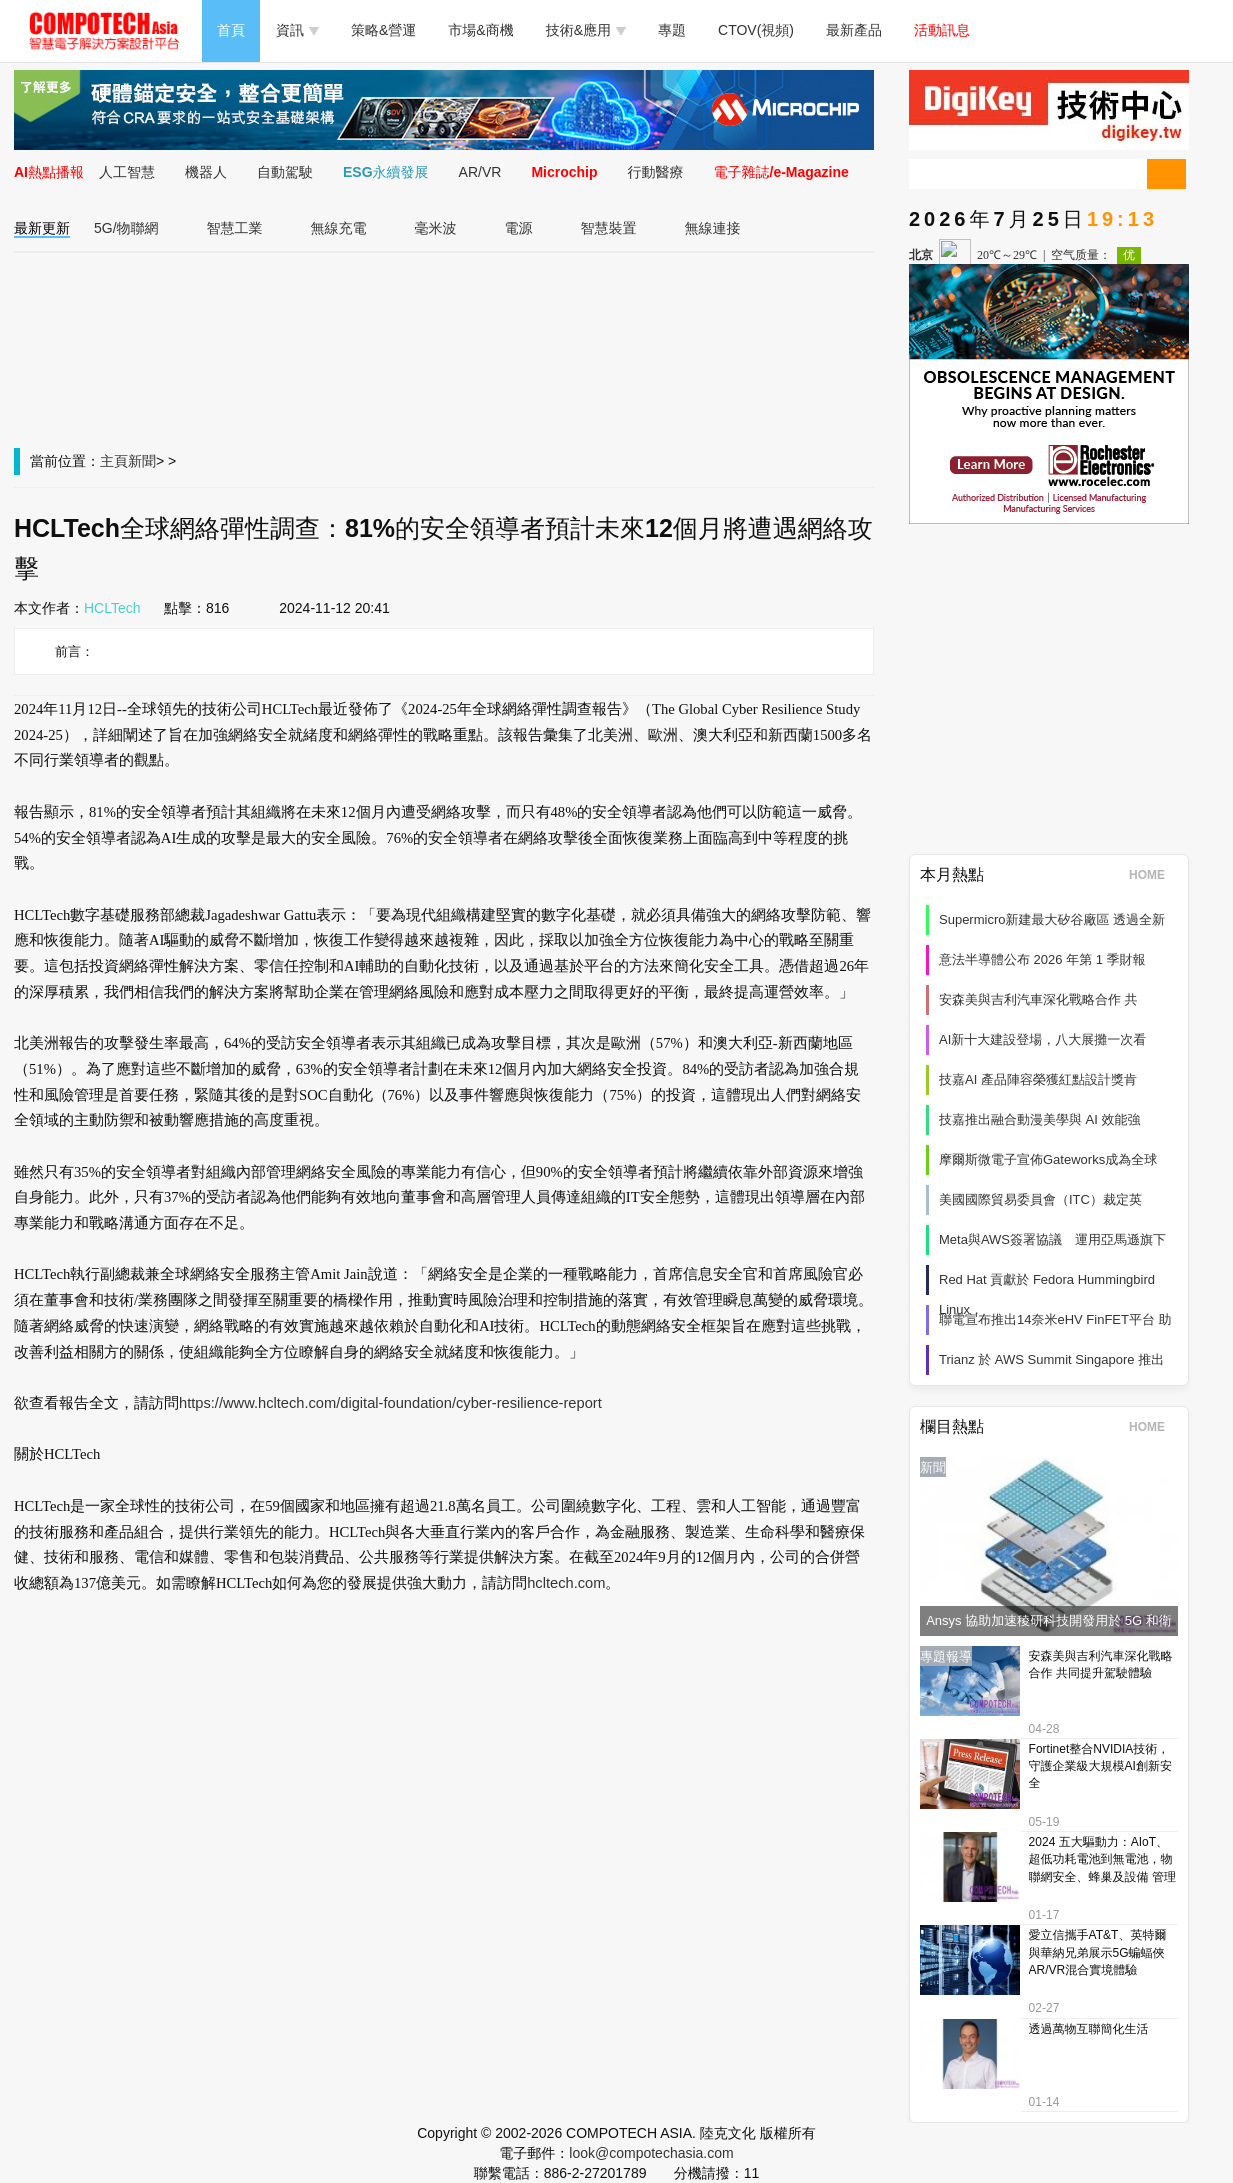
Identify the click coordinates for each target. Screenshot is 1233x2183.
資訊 (297, 30)
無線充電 (339, 228)
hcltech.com (566, 1583)
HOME (1153, 875)
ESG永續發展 (386, 172)
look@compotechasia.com (651, 2153)
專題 (672, 30)
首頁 (231, 30)
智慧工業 (235, 228)
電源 (519, 228)
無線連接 (713, 228)
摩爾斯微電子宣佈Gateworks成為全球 (1048, 1159)
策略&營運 (383, 30)
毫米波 (436, 228)
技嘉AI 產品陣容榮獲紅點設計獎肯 (1038, 1079)
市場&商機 (480, 30)
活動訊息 (942, 30)
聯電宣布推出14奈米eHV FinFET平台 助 (1055, 1319)
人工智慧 (127, 172)
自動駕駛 (285, 172)
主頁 (114, 461)
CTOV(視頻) (756, 30)
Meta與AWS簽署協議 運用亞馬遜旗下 (1052, 1239)
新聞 (142, 461)
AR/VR (480, 172)
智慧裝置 (609, 228)
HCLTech (112, 608)
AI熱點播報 (49, 172)
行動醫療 (656, 172)
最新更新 (42, 228)
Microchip (564, 172)
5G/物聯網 (126, 228)
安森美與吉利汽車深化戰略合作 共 (1038, 999)
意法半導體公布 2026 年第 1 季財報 (1042, 959)
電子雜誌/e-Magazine (781, 172)
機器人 (206, 172)
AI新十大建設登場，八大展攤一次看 (1042, 1039)
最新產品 (854, 30)
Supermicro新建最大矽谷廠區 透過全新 (1052, 919)
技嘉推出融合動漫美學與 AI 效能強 (1040, 1119)
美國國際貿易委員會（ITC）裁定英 (1040, 1199)
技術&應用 (586, 30)
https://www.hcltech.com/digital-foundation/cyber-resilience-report (390, 1403)
